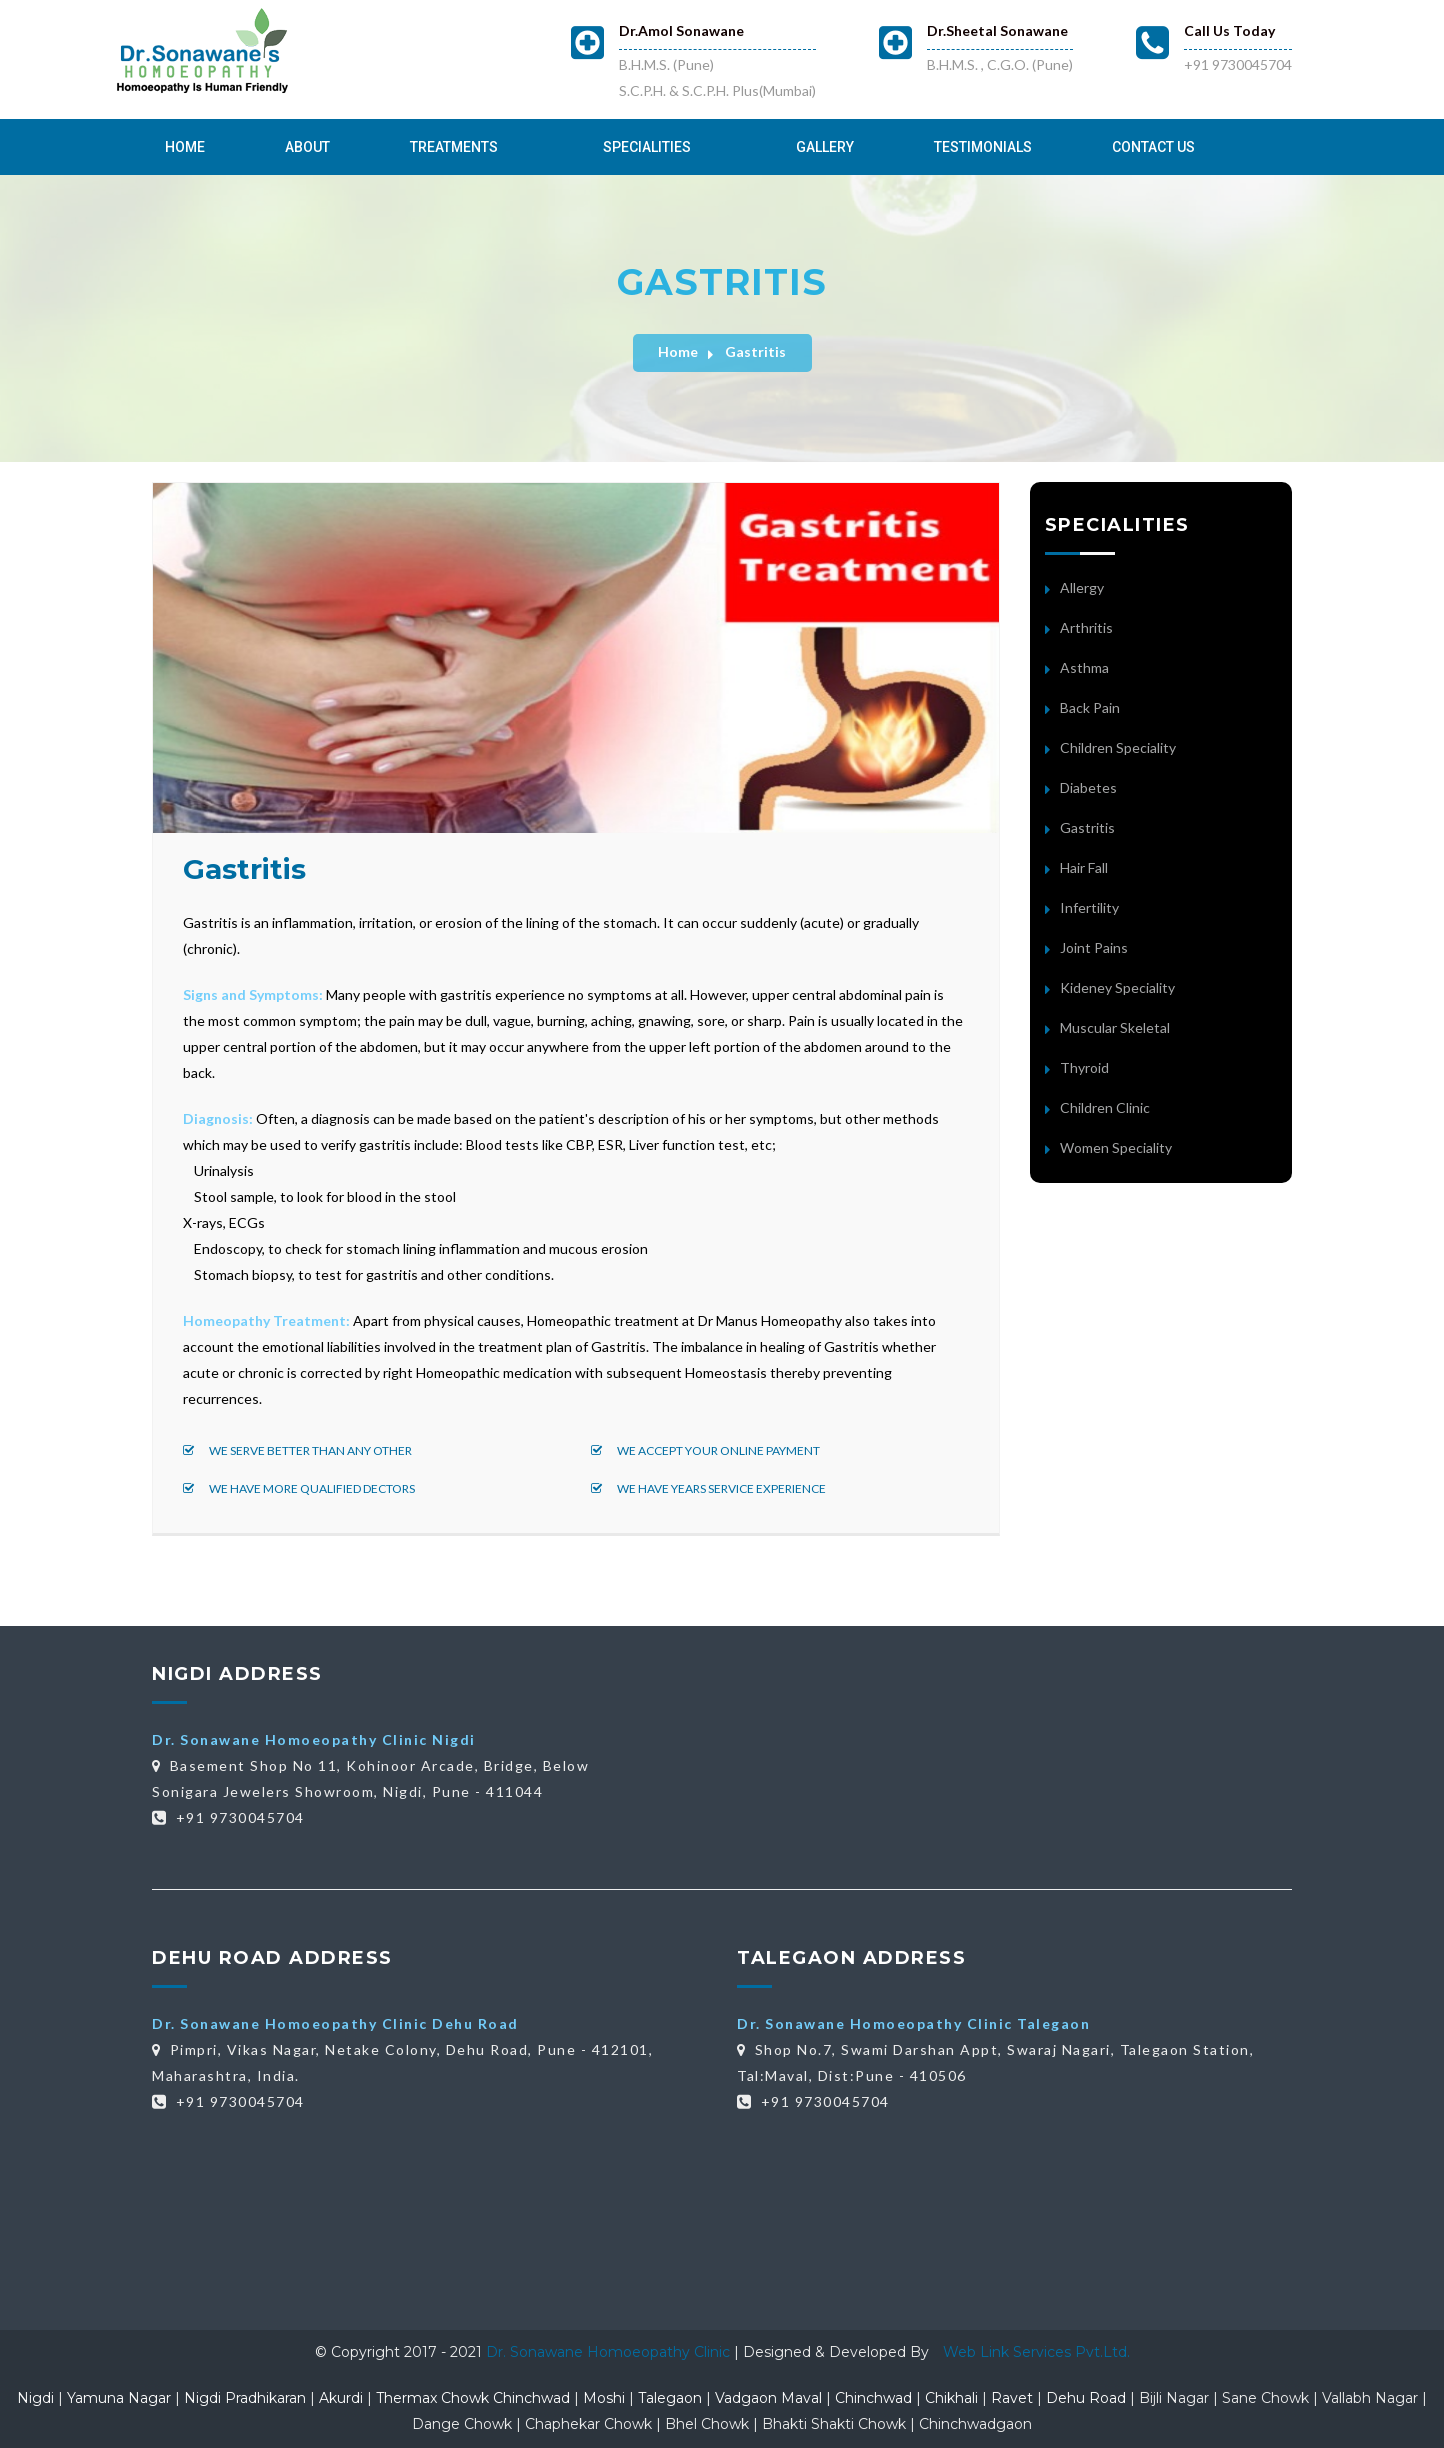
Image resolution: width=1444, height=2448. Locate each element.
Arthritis (1086, 627)
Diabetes (1088, 787)
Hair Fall (1084, 867)
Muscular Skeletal (1115, 1027)
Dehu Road (1086, 2398)
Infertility (1089, 907)
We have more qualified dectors (299, 1488)
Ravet (1012, 2398)
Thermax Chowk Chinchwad (473, 2398)
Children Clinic (1105, 1107)
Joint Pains (1094, 947)
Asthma (1084, 667)
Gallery (825, 147)
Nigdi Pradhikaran (245, 2398)
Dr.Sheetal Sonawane (997, 30)
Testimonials (983, 147)
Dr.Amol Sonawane (681, 30)
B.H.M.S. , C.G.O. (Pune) (1000, 64)
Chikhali (951, 2398)
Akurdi (341, 2398)
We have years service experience (708, 1488)
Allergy (1082, 587)
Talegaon (670, 2398)
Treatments (454, 147)
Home (185, 147)
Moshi (604, 2398)
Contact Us (1153, 147)
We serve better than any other (297, 1450)
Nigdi (35, 2398)
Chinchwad (873, 2398)
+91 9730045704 (1238, 64)
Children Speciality (1118, 747)
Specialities (647, 147)
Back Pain (1090, 707)
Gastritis (755, 351)
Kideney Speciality (1117, 987)
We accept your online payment (705, 1450)
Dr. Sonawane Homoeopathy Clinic (610, 2352)
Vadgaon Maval (768, 2398)
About (307, 147)
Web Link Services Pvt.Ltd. (1036, 2352)
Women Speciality (1116, 1147)
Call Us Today (1229, 30)
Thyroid (1084, 1067)
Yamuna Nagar (119, 2398)
